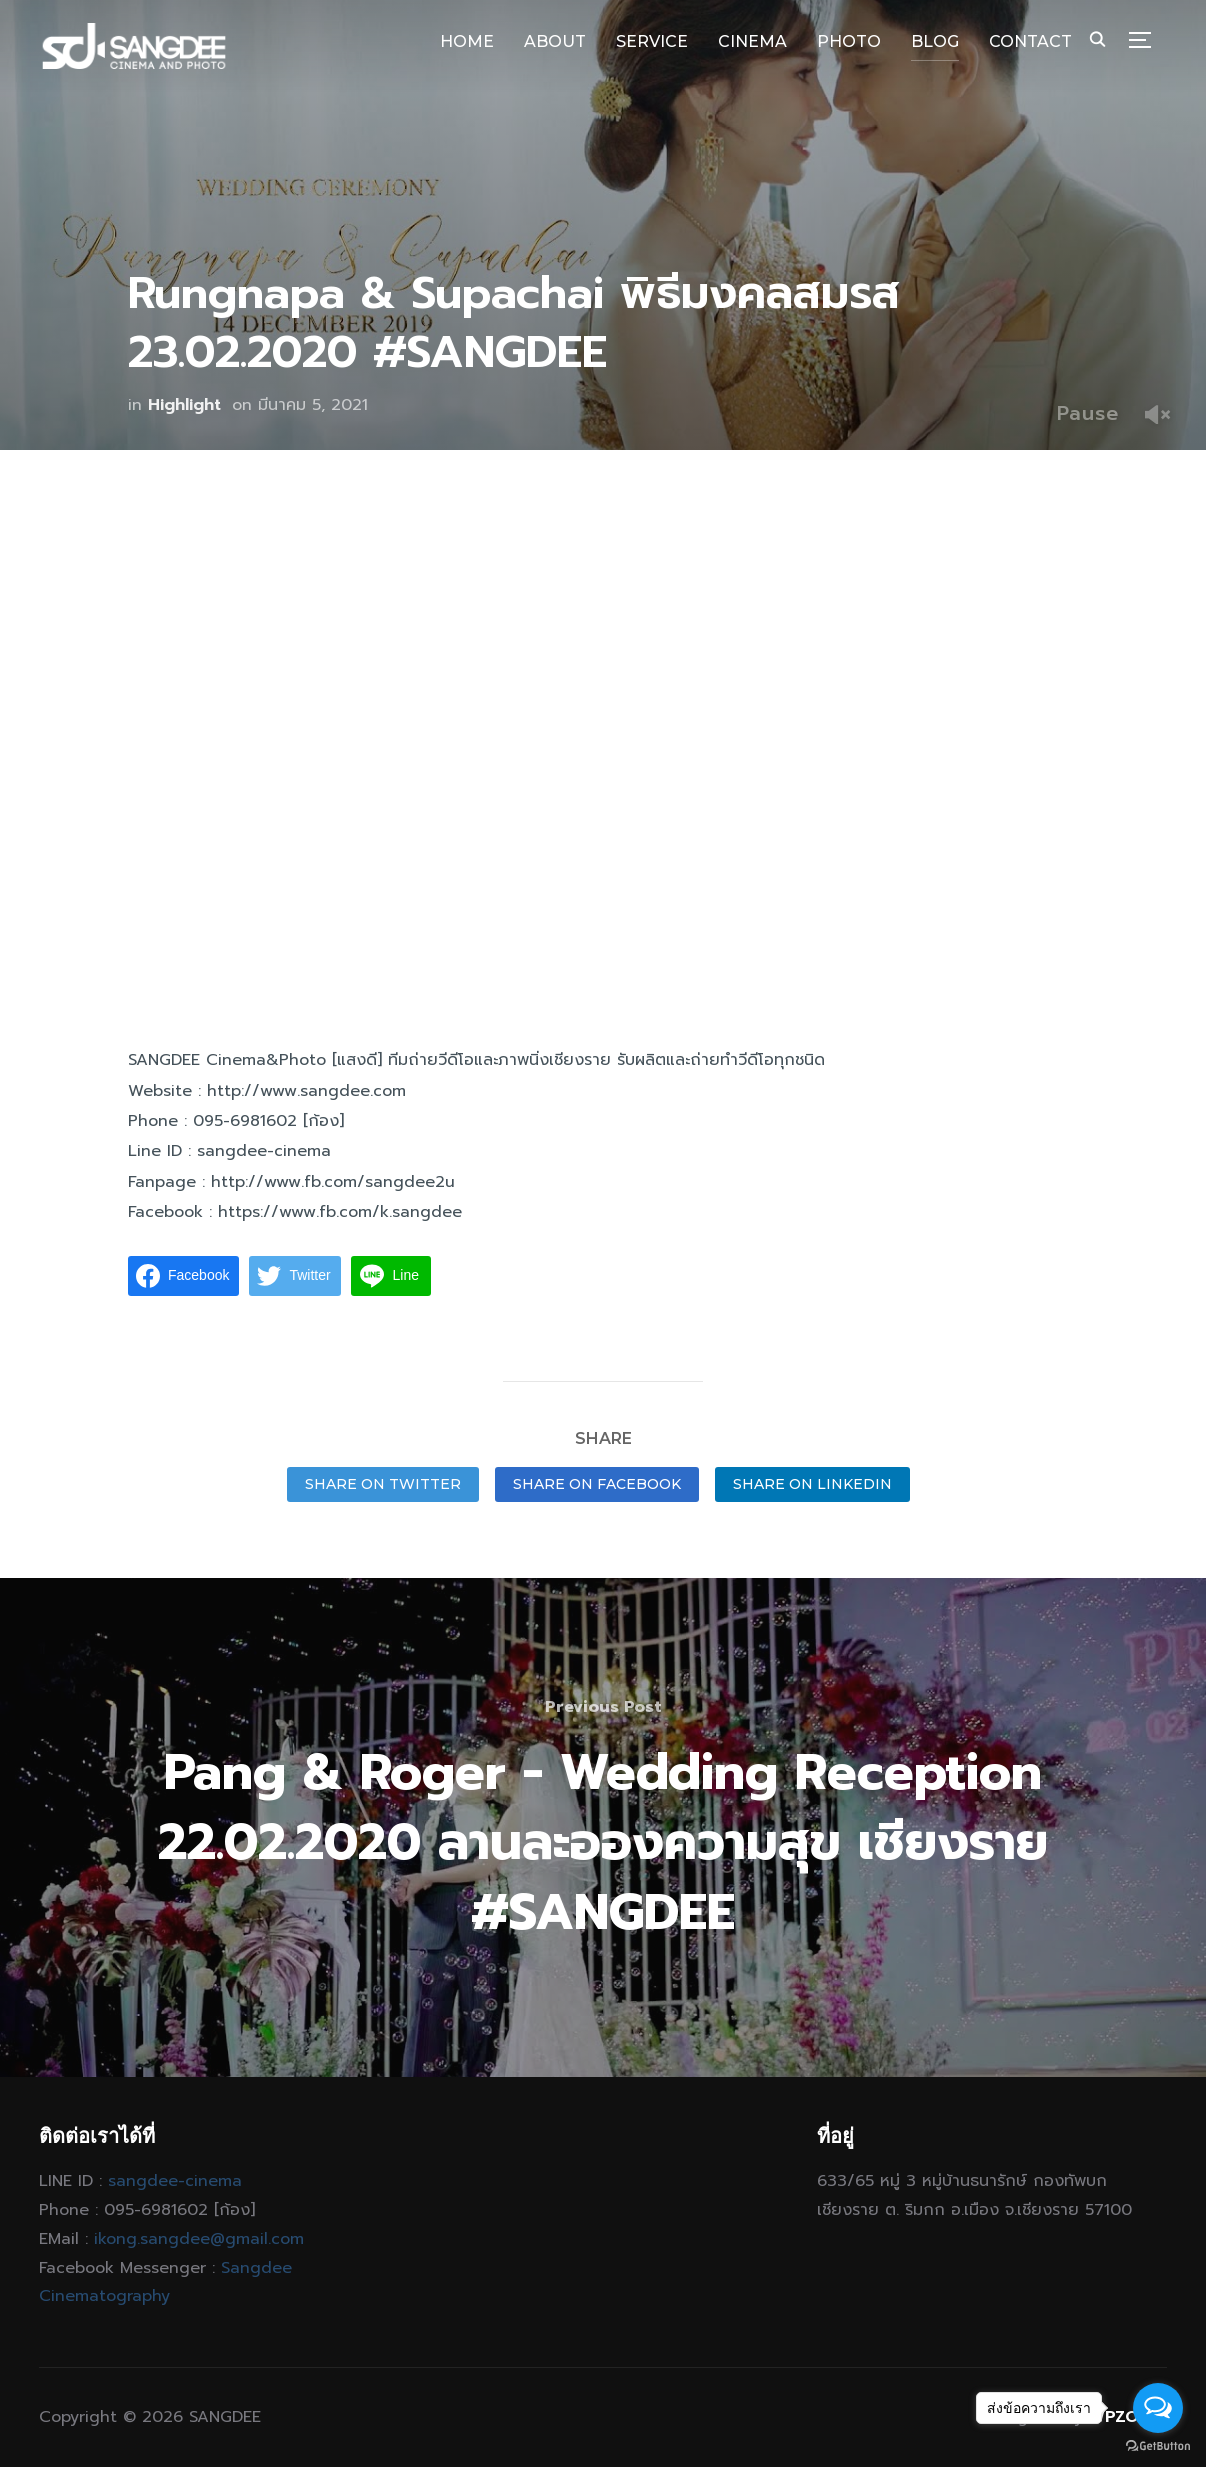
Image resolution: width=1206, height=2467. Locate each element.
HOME (467, 41)
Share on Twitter (383, 1484)
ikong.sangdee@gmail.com (199, 2239)
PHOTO (849, 41)
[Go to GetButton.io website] (1158, 2446)
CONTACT (1030, 41)
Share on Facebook (597, 1484)
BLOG (935, 41)
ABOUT (555, 41)
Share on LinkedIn (812, 1484)
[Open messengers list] (1158, 2408)
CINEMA (752, 41)
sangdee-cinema (175, 2181)
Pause (1088, 413)
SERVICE (652, 41)
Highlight (184, 405)
